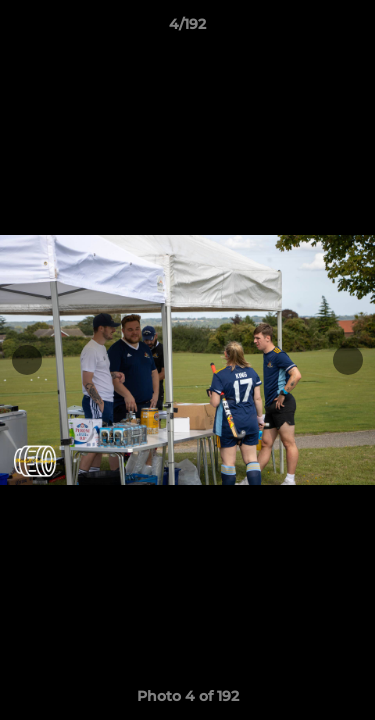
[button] (351, 29)
